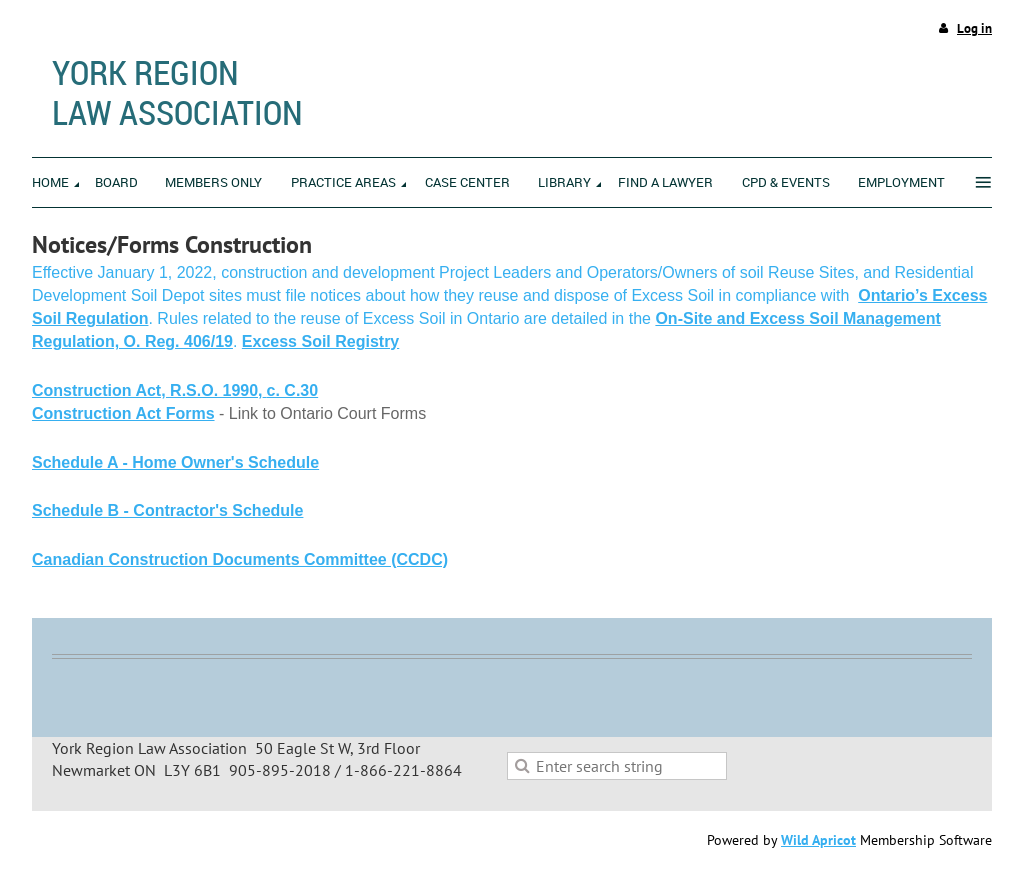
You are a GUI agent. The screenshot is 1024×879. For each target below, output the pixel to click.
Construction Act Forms (123, 413)
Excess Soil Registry (320, 341)
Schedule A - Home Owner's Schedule (175, 462)
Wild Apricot (818, 840)
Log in (974, 28)
